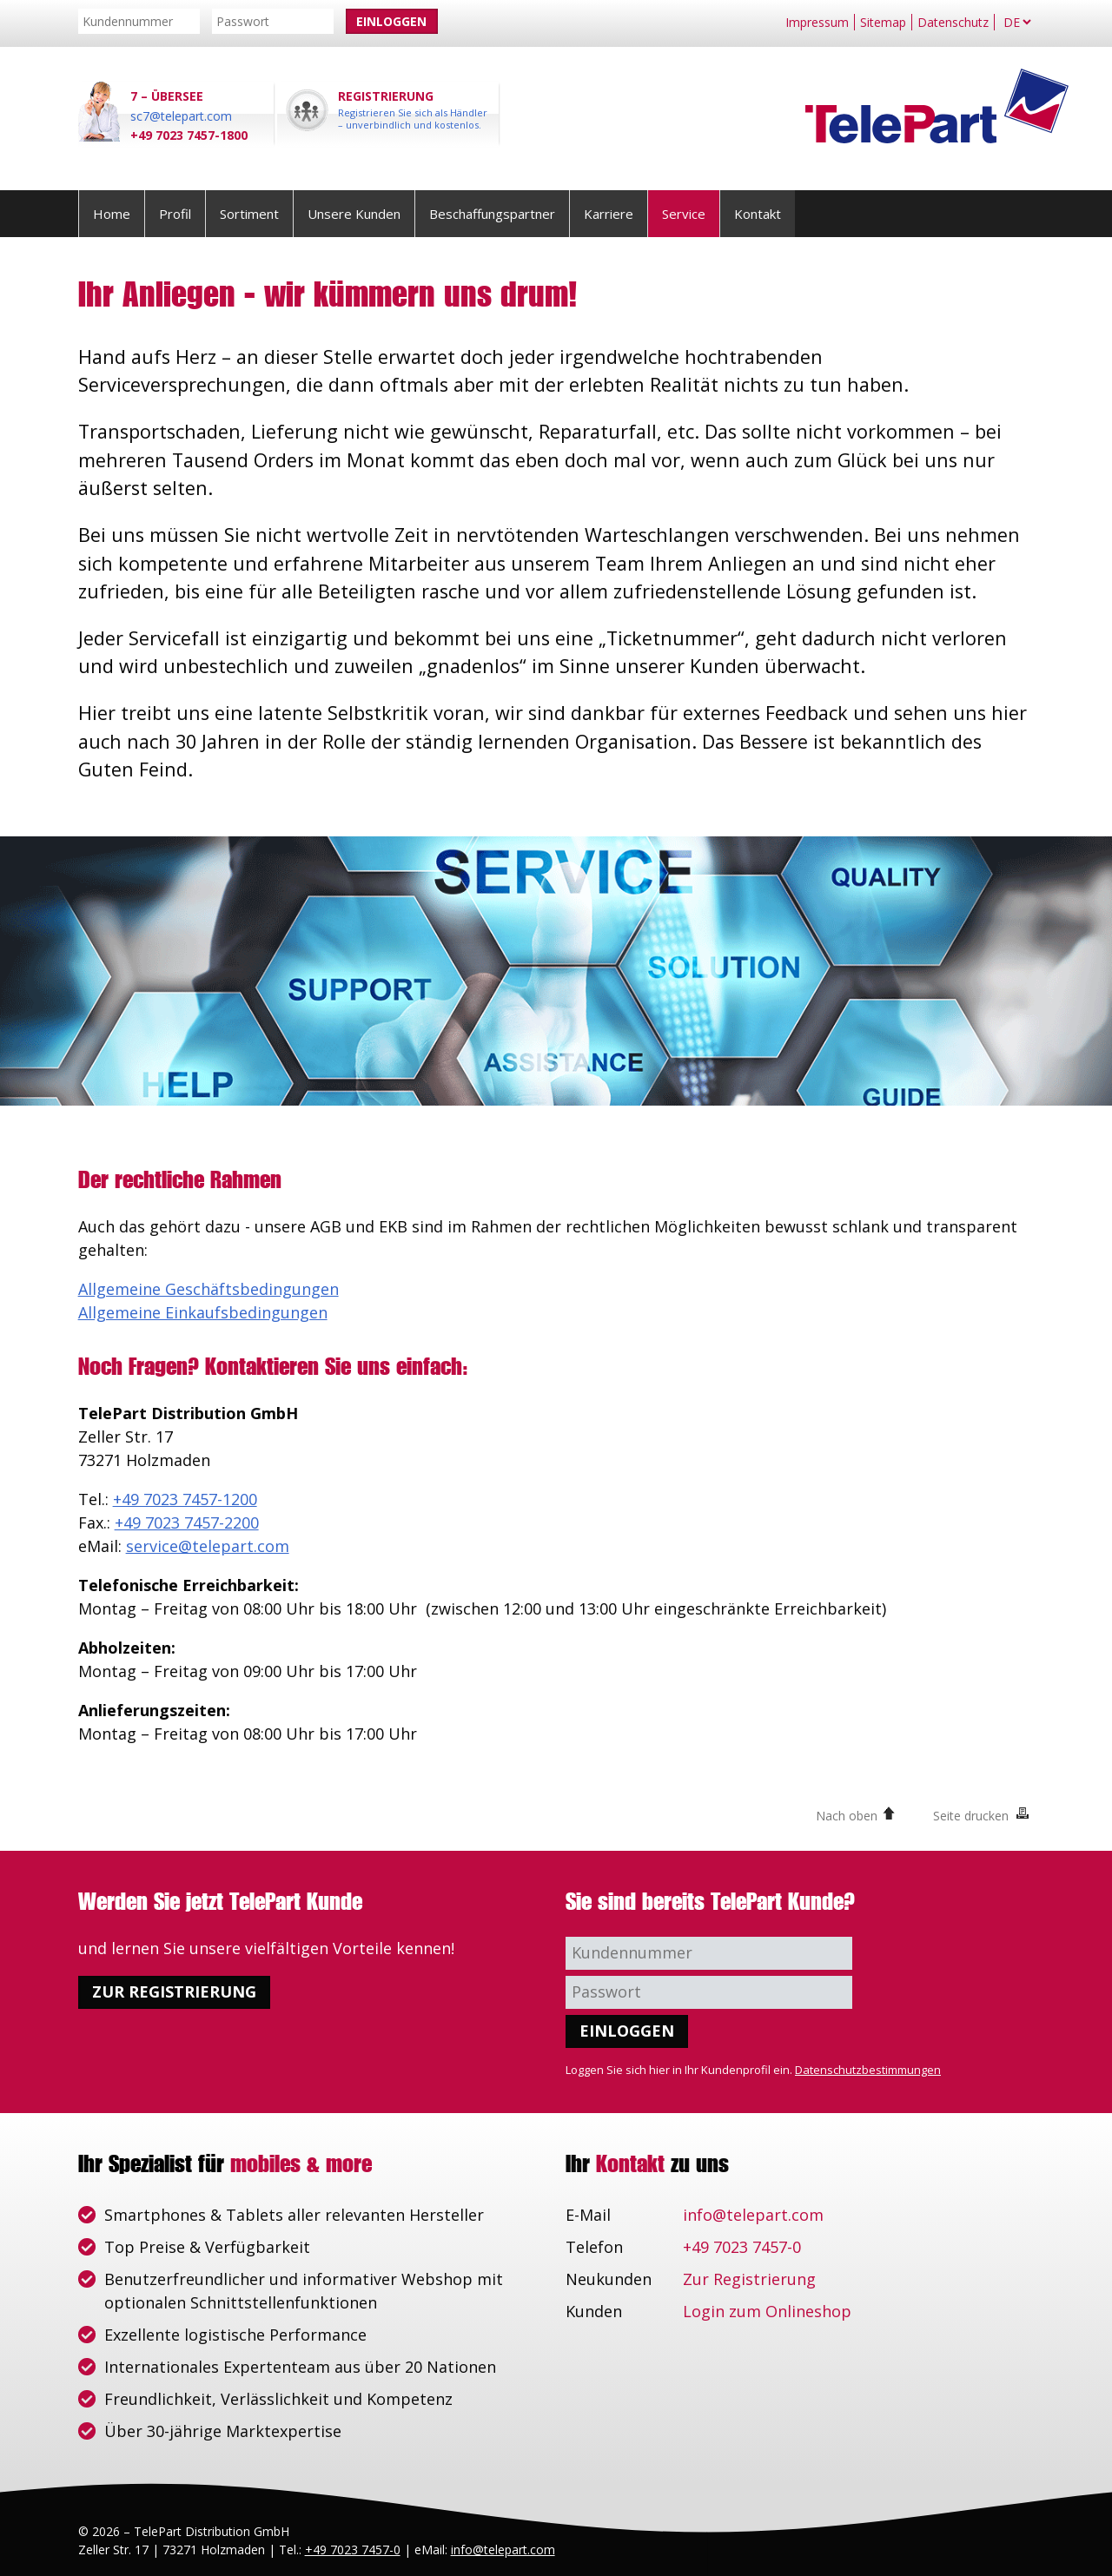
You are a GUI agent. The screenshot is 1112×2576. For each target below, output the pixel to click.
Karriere (608, 213)
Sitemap (883, 22)
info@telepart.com (753, 2214)
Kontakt (757, 213)
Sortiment (249, 213)
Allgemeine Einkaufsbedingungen (203, 1312)
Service (683, 213)
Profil (175, 213)
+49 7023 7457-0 (742, 2246)
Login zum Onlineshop (767, 2311)
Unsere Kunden (354, 213)
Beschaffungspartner (492, 213)
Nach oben (846, 1815)
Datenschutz (953, 22)
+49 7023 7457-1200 (185, 1499)
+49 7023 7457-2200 (187, 1522)
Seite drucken (971, 1815)
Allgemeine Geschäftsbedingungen (208, 1288)
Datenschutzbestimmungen (868, 2069)
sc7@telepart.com (181, 116)
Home (111, 213)
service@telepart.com (207, 1546)
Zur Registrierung (174, 1991)
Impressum (817, 22)
